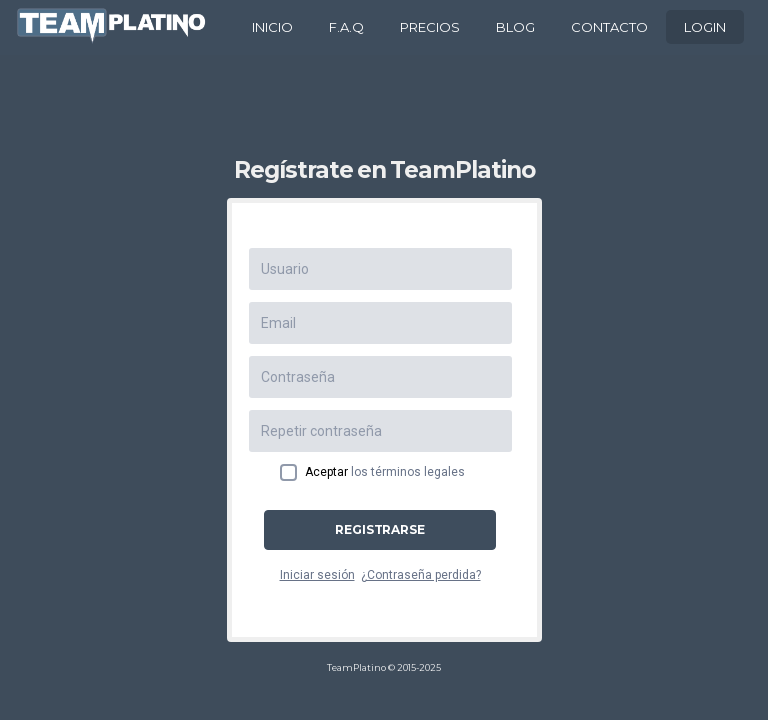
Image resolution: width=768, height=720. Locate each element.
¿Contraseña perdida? (421, 575)
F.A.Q (346, 27)
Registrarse (380, 529)
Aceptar (385, 472)
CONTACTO (609, 27)
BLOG (515, 27)
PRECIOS (430, 27)
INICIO (272, 27)
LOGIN (705, 27)
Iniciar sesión (317, 575)
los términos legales (408, 472)
